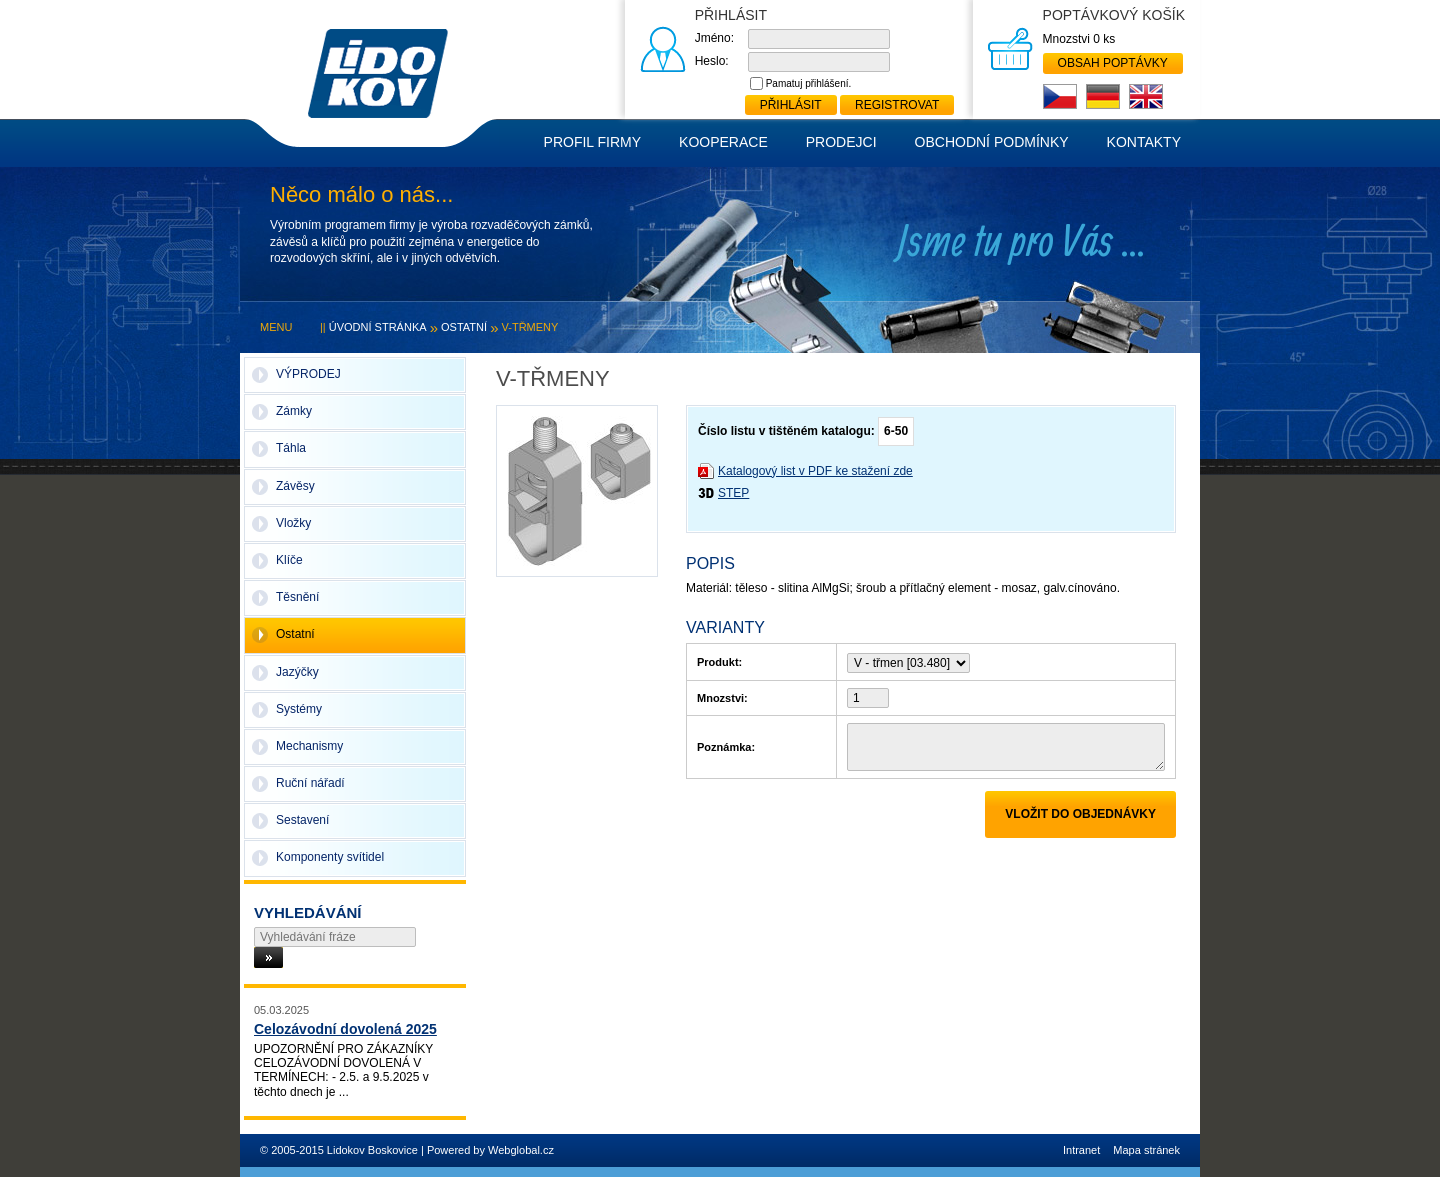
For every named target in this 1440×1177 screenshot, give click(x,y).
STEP (733, 493)
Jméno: (714, 38)
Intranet (1081, 1150)
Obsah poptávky (1113, 63)
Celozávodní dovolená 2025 (345, 1029)
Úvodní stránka (378, 327)
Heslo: (712, 61)
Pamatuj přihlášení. (809, 83)
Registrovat (897, 105)
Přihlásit (791, 105)
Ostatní (464, 327)
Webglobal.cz (521, 1150)
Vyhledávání (308, 912)
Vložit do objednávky (1080, 814)
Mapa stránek (1146, 1150)
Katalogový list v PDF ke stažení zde (815, 471)
